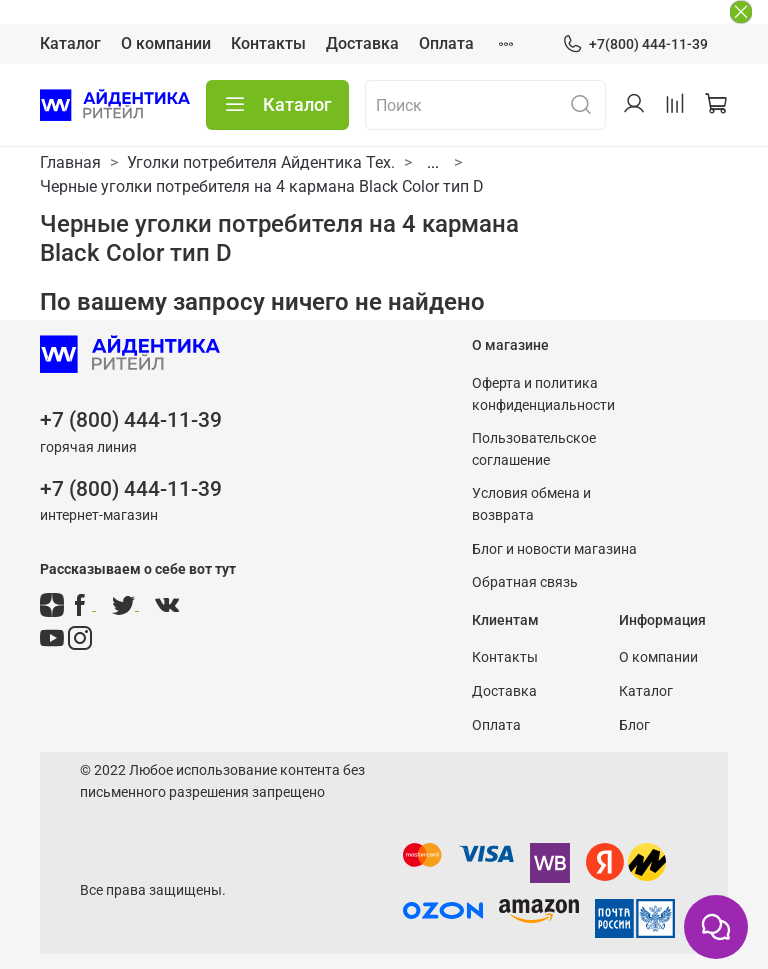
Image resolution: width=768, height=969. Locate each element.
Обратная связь (525, 582)
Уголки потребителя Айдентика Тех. (261, 162)
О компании (166, 43)
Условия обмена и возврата (531, 504)
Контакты (268, 43)
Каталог (70, 43)
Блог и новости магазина (554, 549)
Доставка (362, 43)
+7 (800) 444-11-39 (131, 420)
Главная (70, 162)
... (433, 163)
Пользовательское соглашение (534, 449)
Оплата (446, 43)
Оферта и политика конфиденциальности (543, 394)
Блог (634, 725)
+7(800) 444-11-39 (635, 44)
